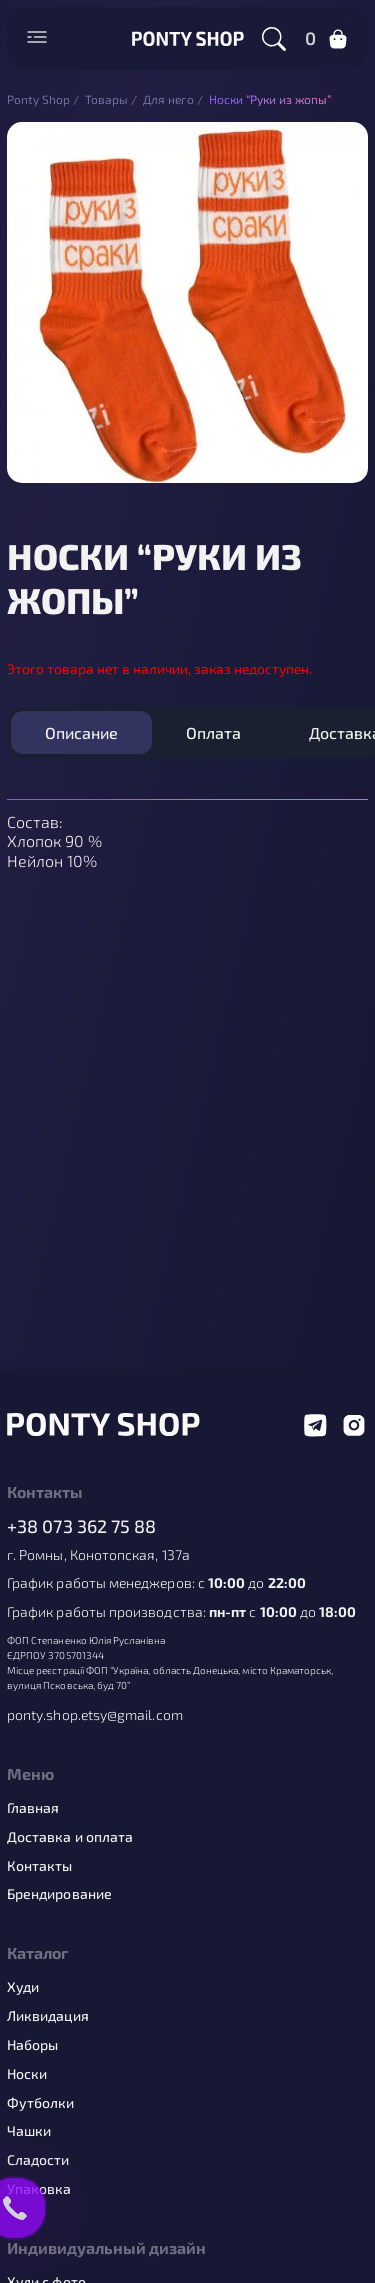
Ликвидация (48, 2016)
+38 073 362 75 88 (82, 1526)
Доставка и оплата (70, 1837)
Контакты (40, 1866)
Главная (33, 1808)
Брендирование (59, 1894)
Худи (23, 1987)
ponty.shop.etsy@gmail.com (95, 1715)
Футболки (41, 2103)
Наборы (32, 2045)
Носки (27, 2074)
